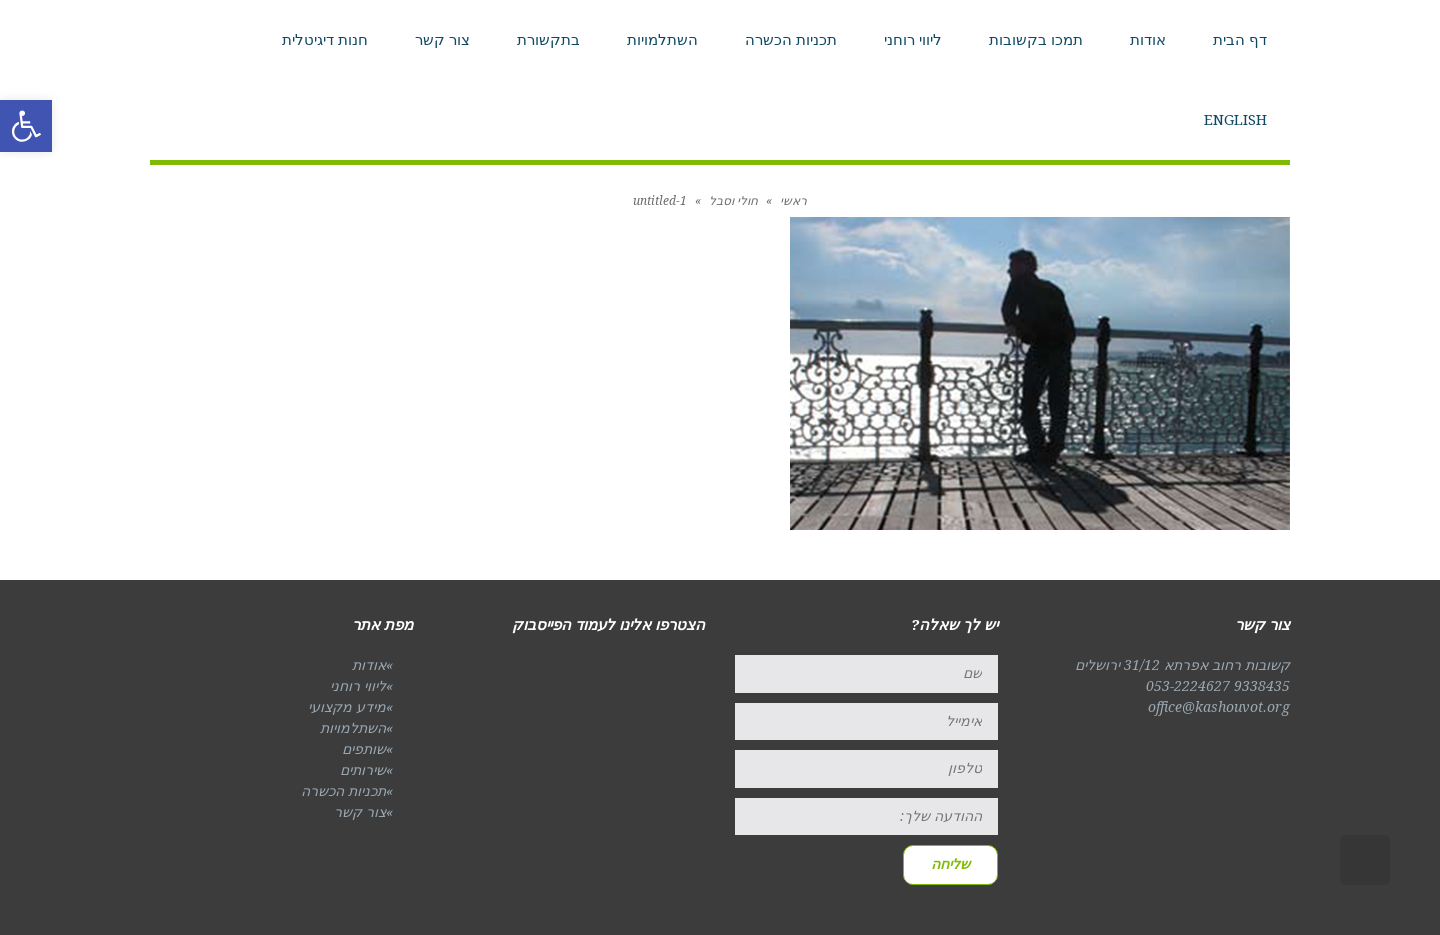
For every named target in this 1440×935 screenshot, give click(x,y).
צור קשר (360, 812)
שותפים (364, 749)
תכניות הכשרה (343, 791)
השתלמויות (353, 728)
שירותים (363, 770)
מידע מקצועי (347, 707)
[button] (26, 126)
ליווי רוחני (358, 686)
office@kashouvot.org (1219, 707)
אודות (369, 665)
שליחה (950, 864)
